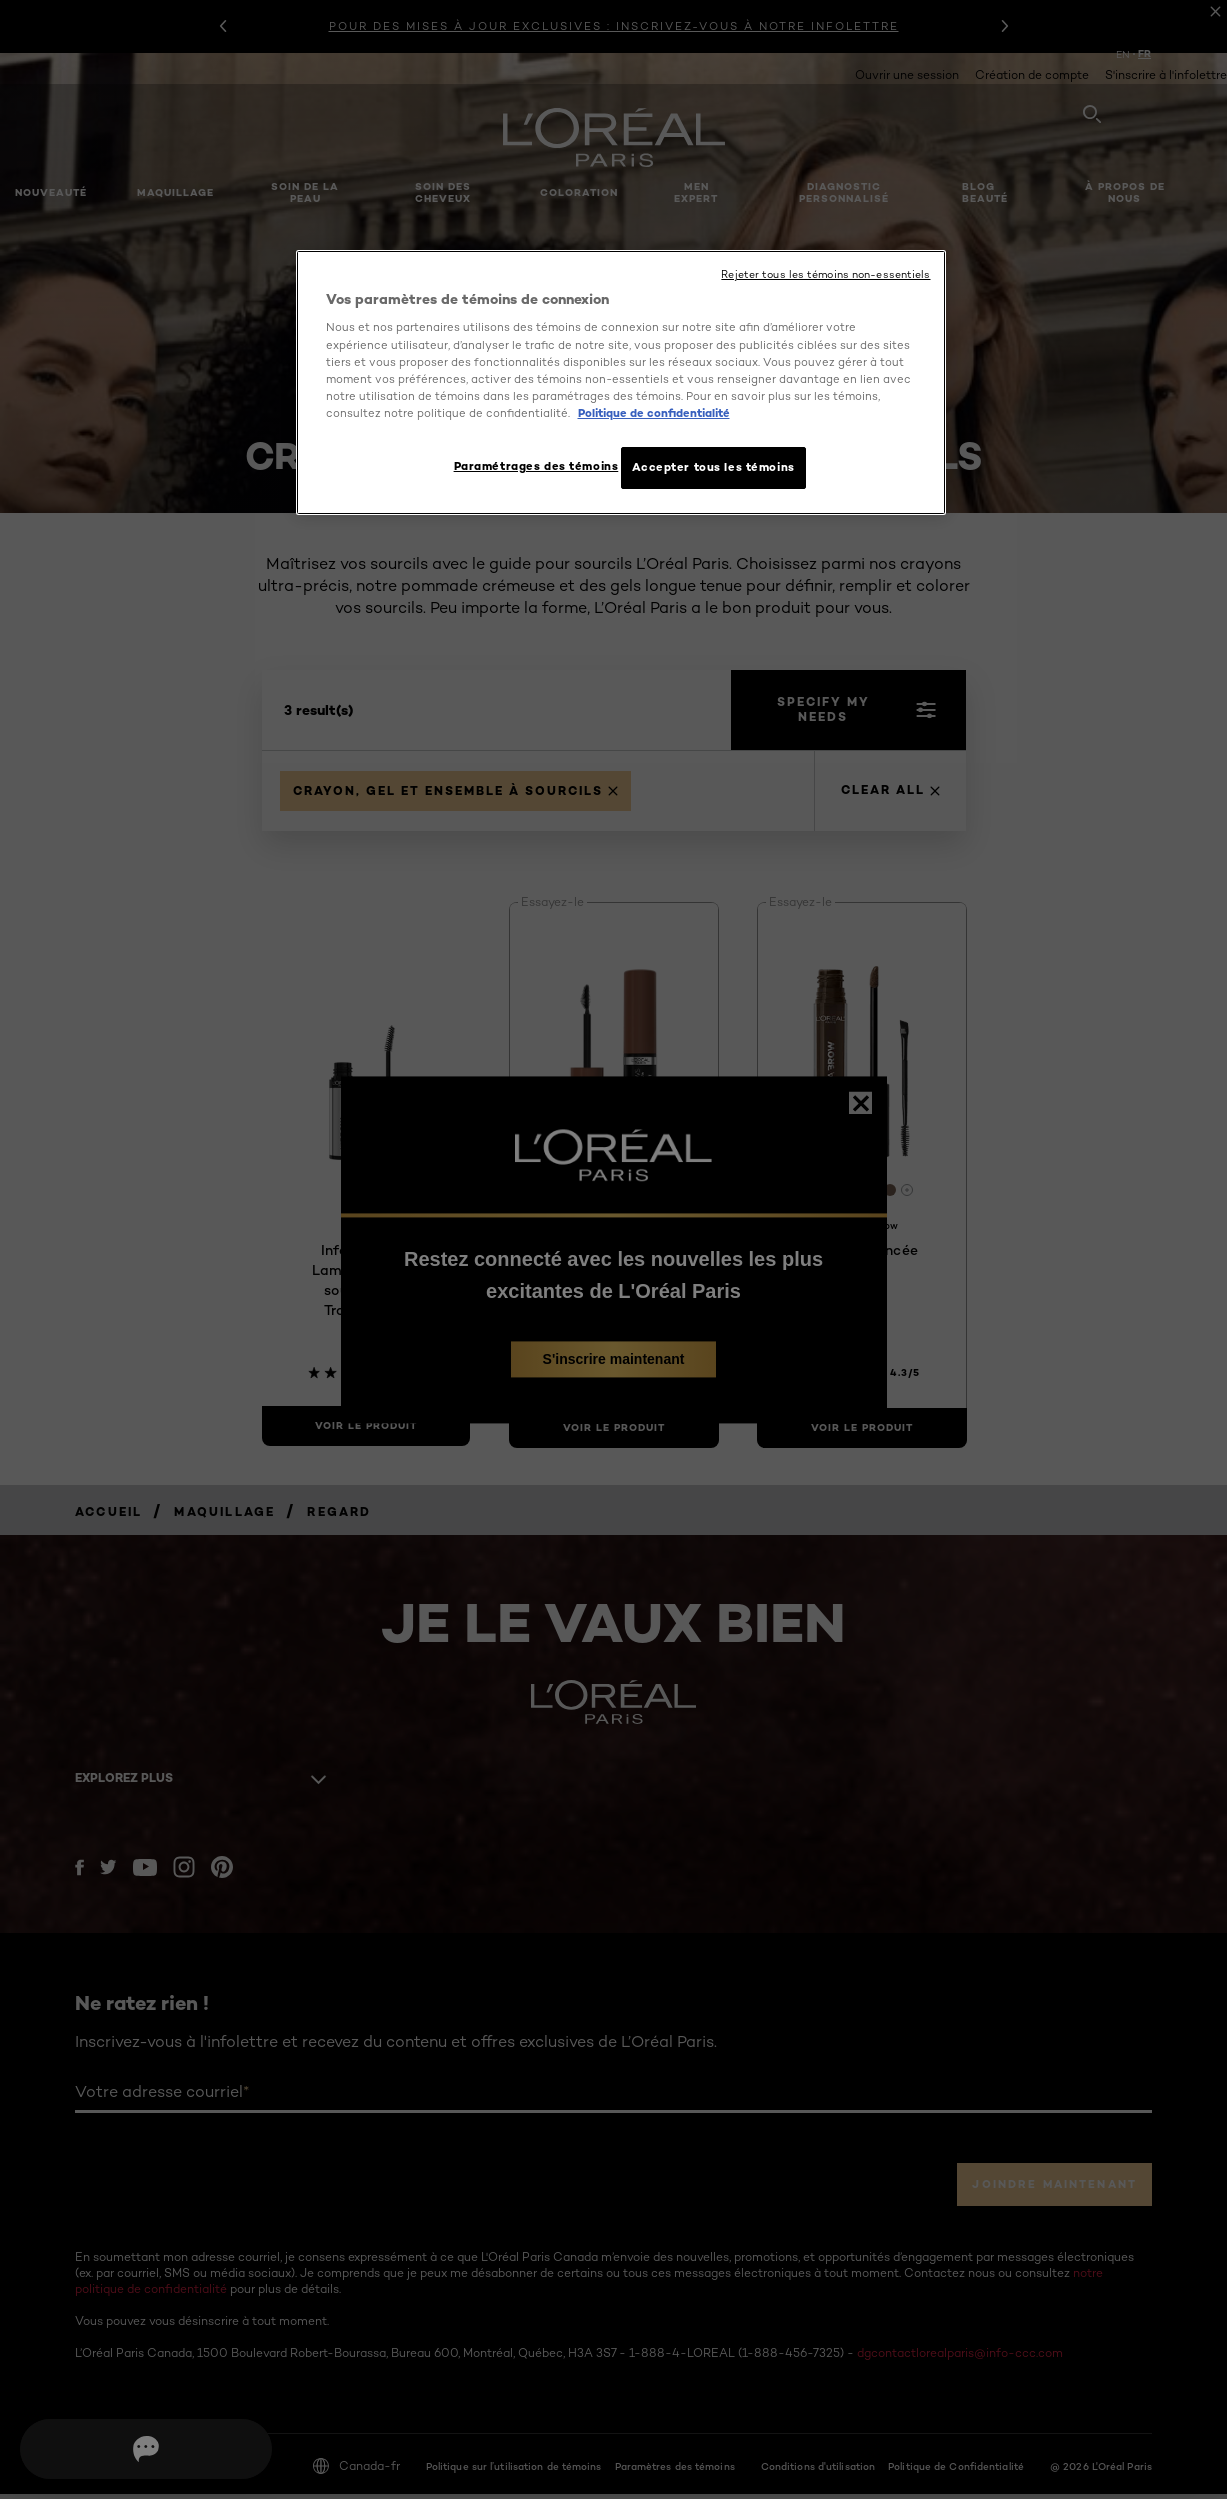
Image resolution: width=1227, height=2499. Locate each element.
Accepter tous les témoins (713, 467)
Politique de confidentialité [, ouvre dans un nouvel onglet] (654, 413)
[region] (621, 385)
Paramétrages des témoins (526, 466)
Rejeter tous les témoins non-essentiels (825, 274)
